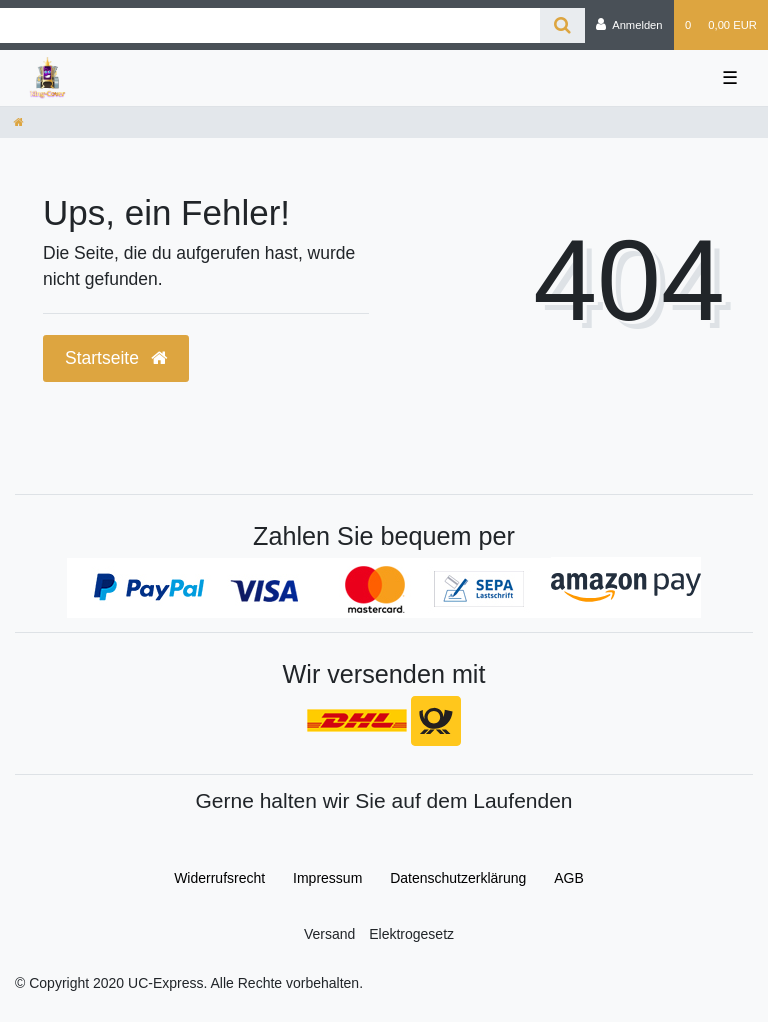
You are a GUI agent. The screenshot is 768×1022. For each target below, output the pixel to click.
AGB (569, 878)
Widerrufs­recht (219, 878)
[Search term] (270, 25)
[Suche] (562, 25)
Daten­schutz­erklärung (458, 878)
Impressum (327, 878)
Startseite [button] (116, 358)
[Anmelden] (629, 25)
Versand (329, 934)
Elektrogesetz (411, 934)
